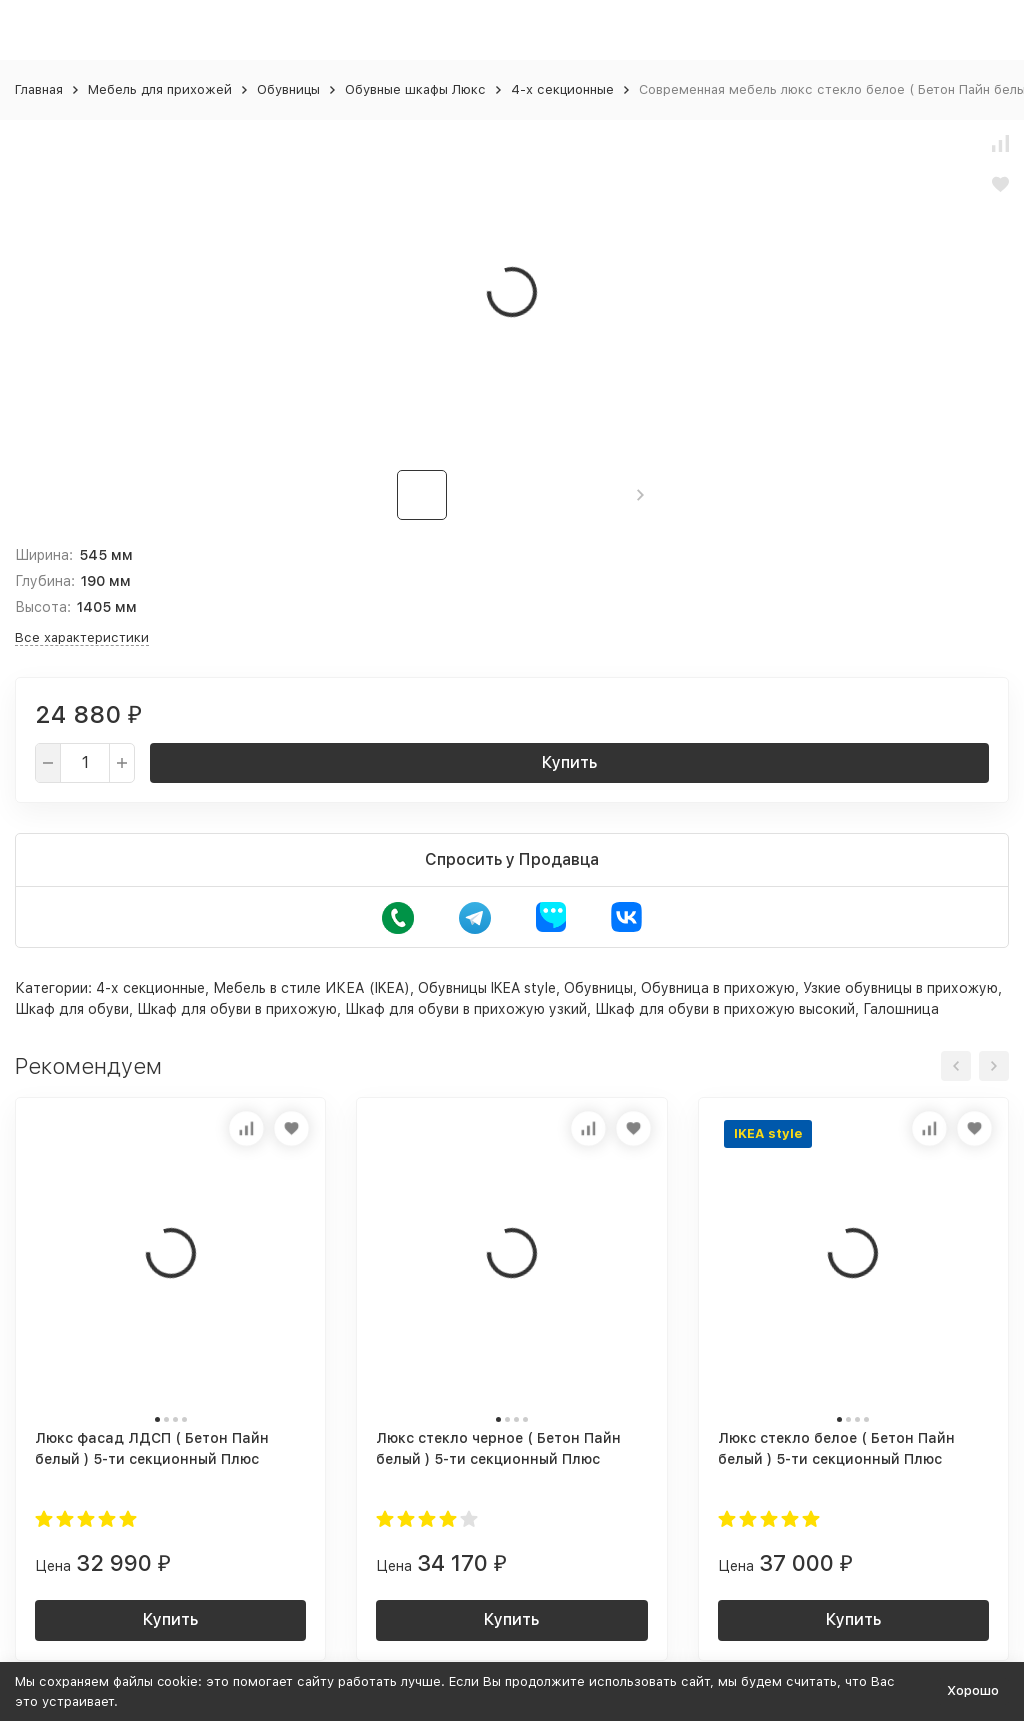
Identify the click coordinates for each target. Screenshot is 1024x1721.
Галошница (901, 1009)
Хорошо (973, 1690)
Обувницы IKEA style (487, 988)
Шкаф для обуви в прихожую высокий (725, 1009)
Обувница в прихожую (718, 988)
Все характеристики (82, 637)
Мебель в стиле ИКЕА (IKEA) (311, 988)
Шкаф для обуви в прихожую (237, 1009)
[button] (640, 495)
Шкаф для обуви (72, 1009)
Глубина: (45, 581)
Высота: (43, 607)
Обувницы (288, 89)
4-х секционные (562, 89)
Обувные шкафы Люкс (415, 89)
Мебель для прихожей (160, 89)
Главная (39, 89)
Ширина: (44, 555)
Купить (569, 762)
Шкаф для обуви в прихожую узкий (466, 1009)
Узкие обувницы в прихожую (900, 988)
